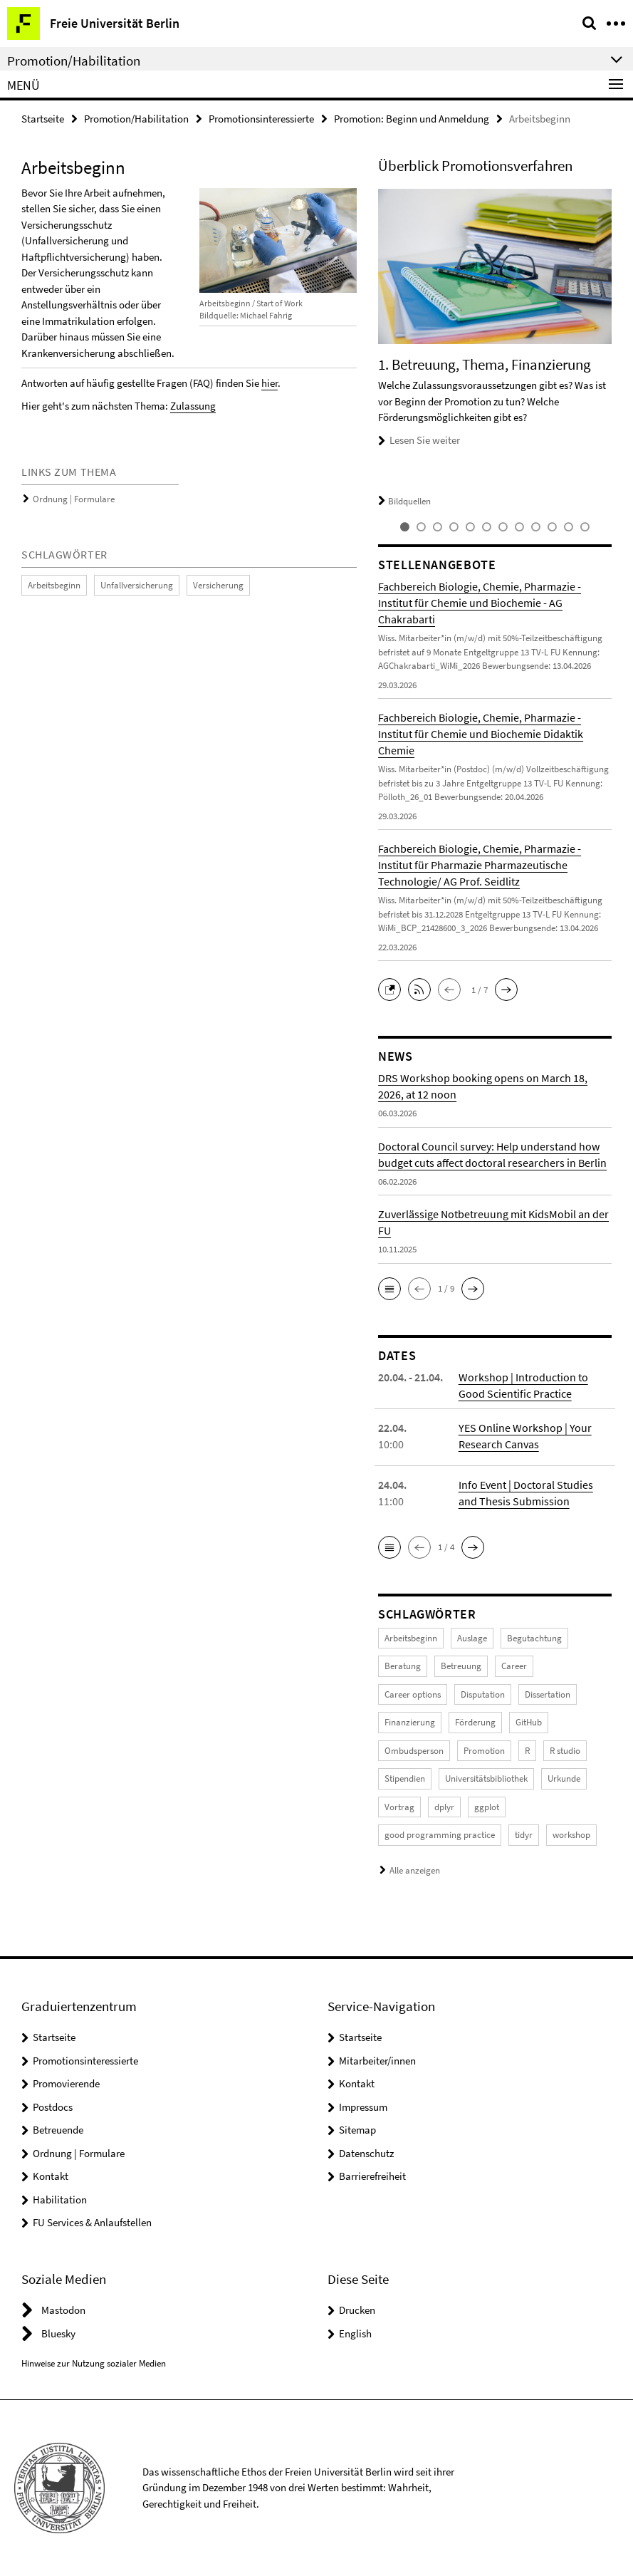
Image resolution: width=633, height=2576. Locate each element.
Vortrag (399, 1807)
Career (514, 1666)
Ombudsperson (414, 1751)
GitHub (529, 1722)
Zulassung (193, 405)
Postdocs (53, 2107)
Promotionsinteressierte (261, 118)
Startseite (42, 118)
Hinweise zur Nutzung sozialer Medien (93, 2363)
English (355, 2333)
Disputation (483, 1694)
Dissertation (547, 1694)
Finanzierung (409, 1722)
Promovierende (66, 2083)
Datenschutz (366, 2153)
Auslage (472, 1638)
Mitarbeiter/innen (377, 2060)
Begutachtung (534, 1638)
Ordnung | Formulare (74, 499)
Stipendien (404, 1778)
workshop (571, 1835)
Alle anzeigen (414, 1870)
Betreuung (461, 1666)
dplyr (444, 1807)
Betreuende (58, 2129)
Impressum (363, 2107)
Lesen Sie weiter (424, 440)
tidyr (524, 1835)
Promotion (484, 1751)
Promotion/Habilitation (136, 118)
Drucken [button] (357, 2310)
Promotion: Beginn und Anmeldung (411, 118)
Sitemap (357, 2129)
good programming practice (439, 1835)
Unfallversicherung (136, 585)
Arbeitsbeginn (54, 585)
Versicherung (218, 585)
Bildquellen (404, 501)
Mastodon (63, 2310)
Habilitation (60, 2199)
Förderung (475, 1722)
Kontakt (50, 2176)
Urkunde (564, 1778)
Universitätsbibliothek (486, 1778)
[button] (393, 988)
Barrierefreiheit (372, 2176)
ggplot (486, 1807)
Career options (412, 1694)
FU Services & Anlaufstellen (92, 2222)
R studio (565, 1751)
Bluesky (58, 2333)
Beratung (402, 1666)
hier (269, 383)
